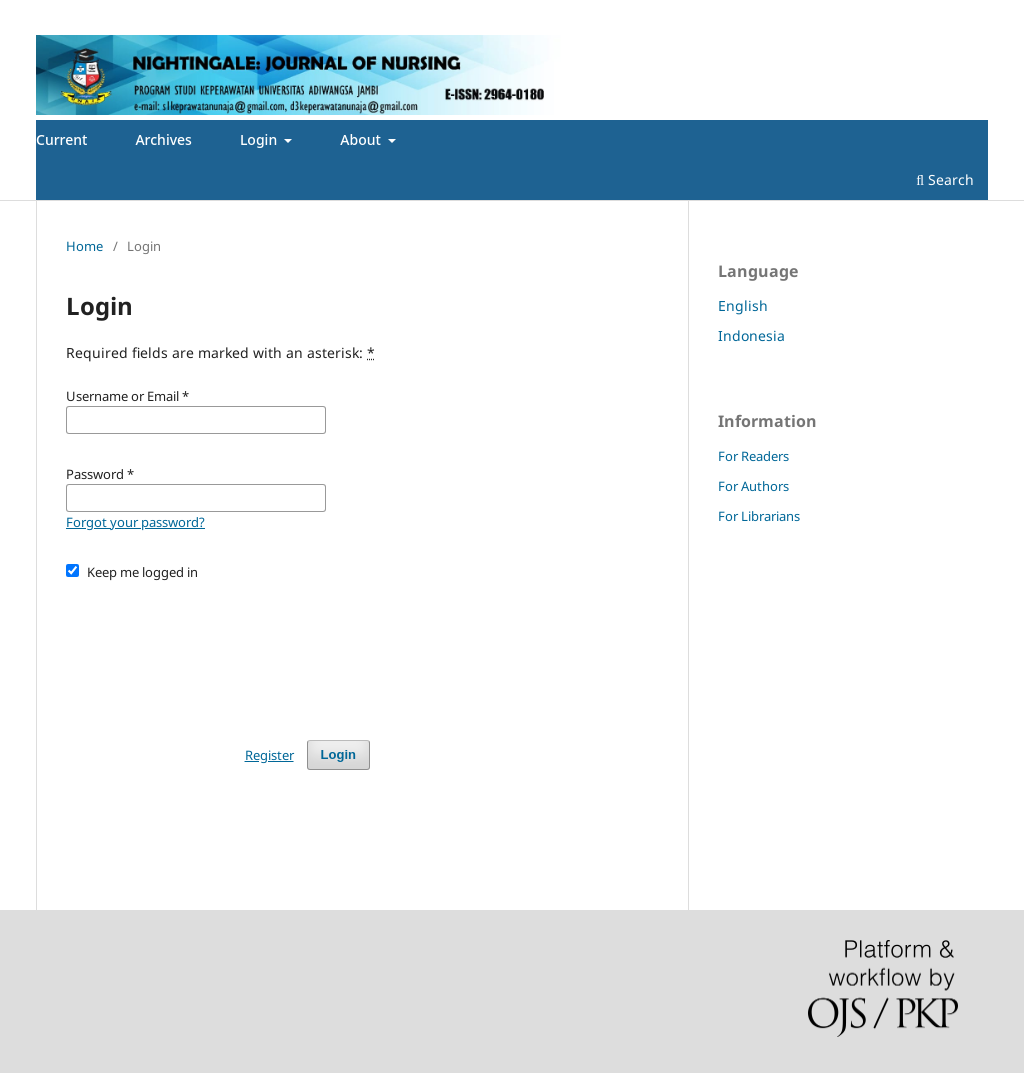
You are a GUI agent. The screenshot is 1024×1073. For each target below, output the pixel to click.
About (362, 139)
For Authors (753, 486)
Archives (163, 139)
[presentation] (218, 651)
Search (945, 179)
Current (61, 139)
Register (70, 15)
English (743, 305)
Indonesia (751, 335)
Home (84, 246)
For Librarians (759, 516)
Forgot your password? (135, 522)
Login (260, 139)
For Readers (753, 456)
